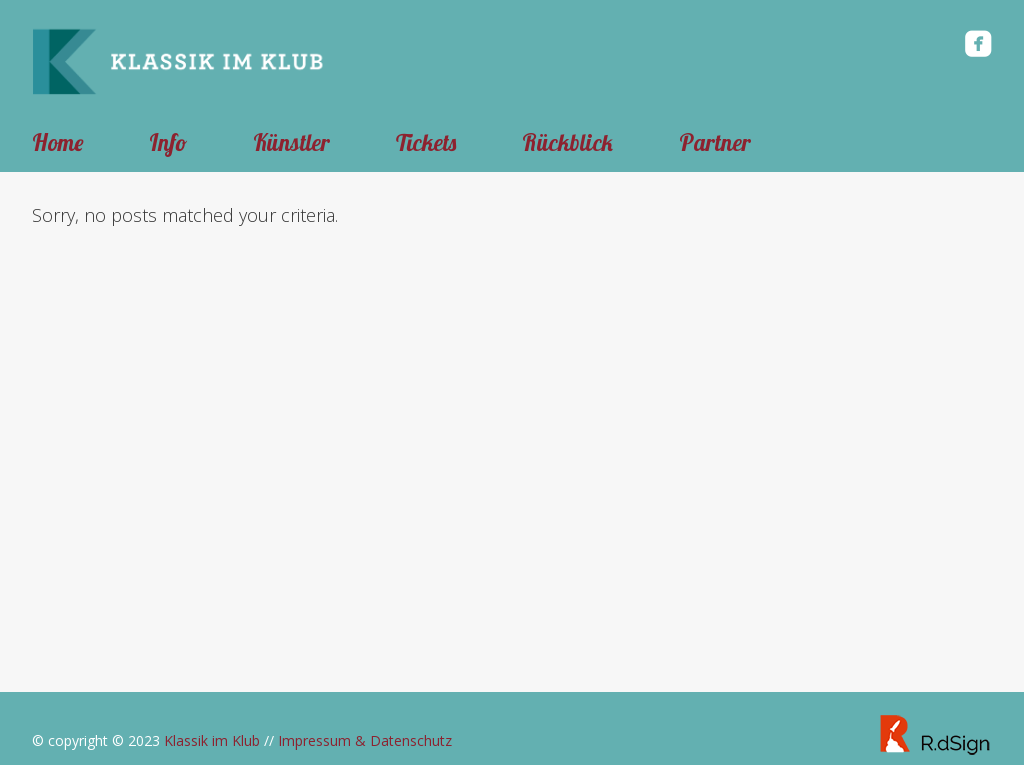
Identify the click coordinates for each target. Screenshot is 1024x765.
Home (57, 142)
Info (168, 142)
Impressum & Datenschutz (365, 740)
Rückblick (567, 142)
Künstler (291, 142)
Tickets (426, 142)
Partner (715, 142)
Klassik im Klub (212, 740)
